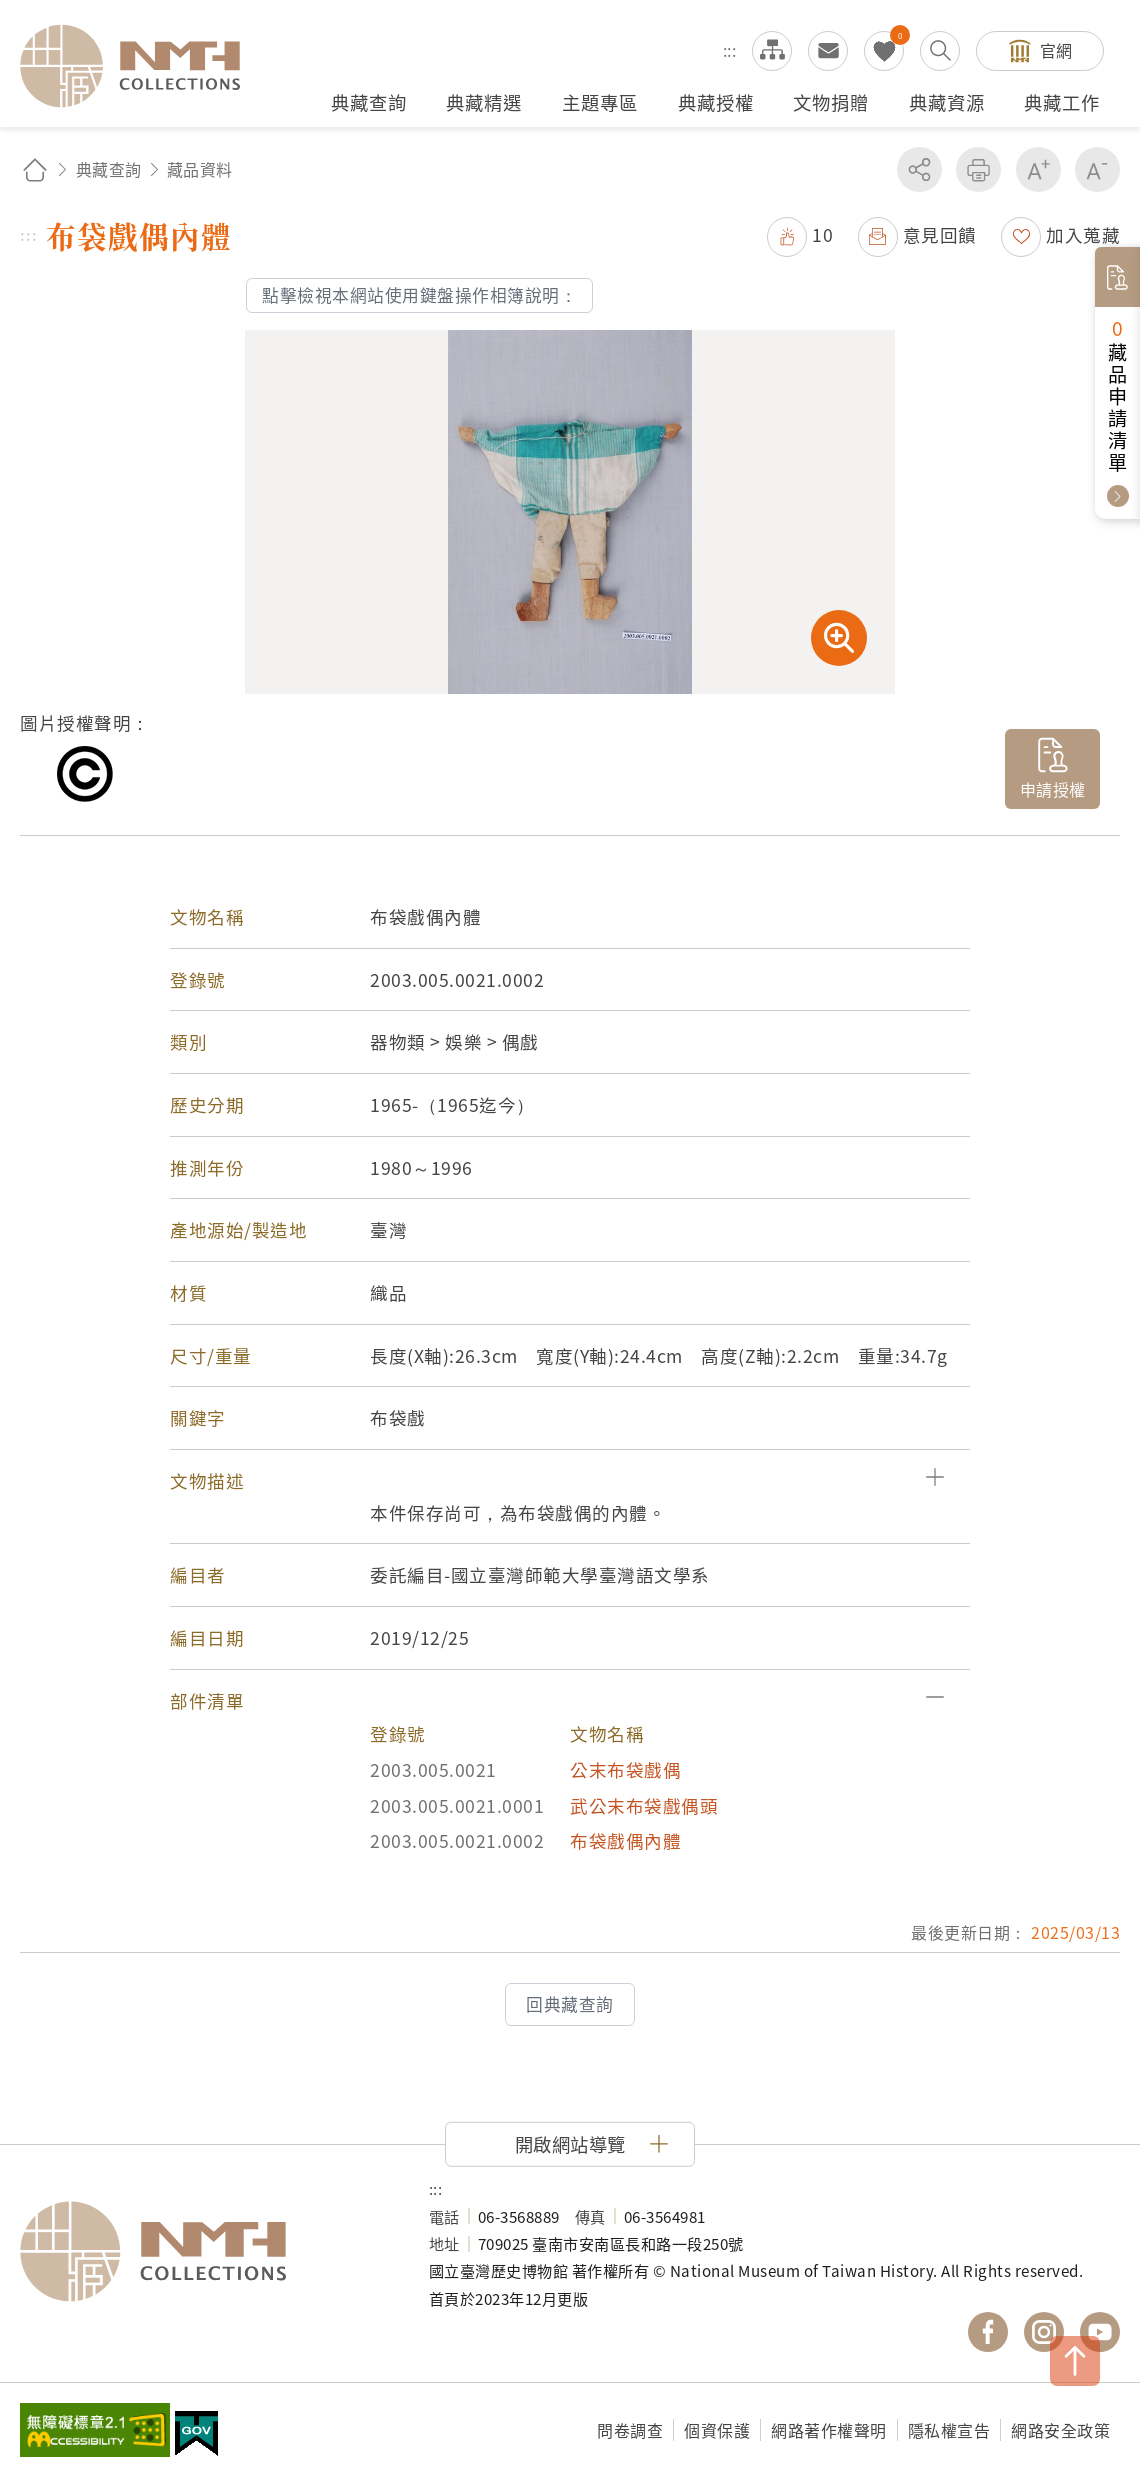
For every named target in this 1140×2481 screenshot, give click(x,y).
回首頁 (35, 169)
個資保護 (717, 2430)
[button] (570, 1481)
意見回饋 (940, 234)
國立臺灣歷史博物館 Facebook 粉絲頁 (988, 2332)
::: (730, 50)
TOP (1075, 2361)
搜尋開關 (940, 51)
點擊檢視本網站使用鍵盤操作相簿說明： (419, 295)
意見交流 (828, 51)
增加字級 (1038, 169)
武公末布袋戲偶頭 (644, 1805)
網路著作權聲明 (829, 2430)
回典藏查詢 (570, 2004)
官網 (1056, 50)
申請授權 (1053, 789)
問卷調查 (630, 2430)
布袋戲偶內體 (625, 1840)
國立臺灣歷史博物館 (204, 2252)
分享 (919, 169)
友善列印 (978, 169)
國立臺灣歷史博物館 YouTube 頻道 (1100, 2332)
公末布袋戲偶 (625, 1769)
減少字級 (1097, 169)
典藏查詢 (109, 169)
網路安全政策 (1060, 2430)
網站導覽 (772, 51)
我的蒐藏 (884, 51)
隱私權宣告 (949, 2430)
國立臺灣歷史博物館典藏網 (142, 66)
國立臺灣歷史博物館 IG (1044, 2332)
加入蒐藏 (1083, 234)
